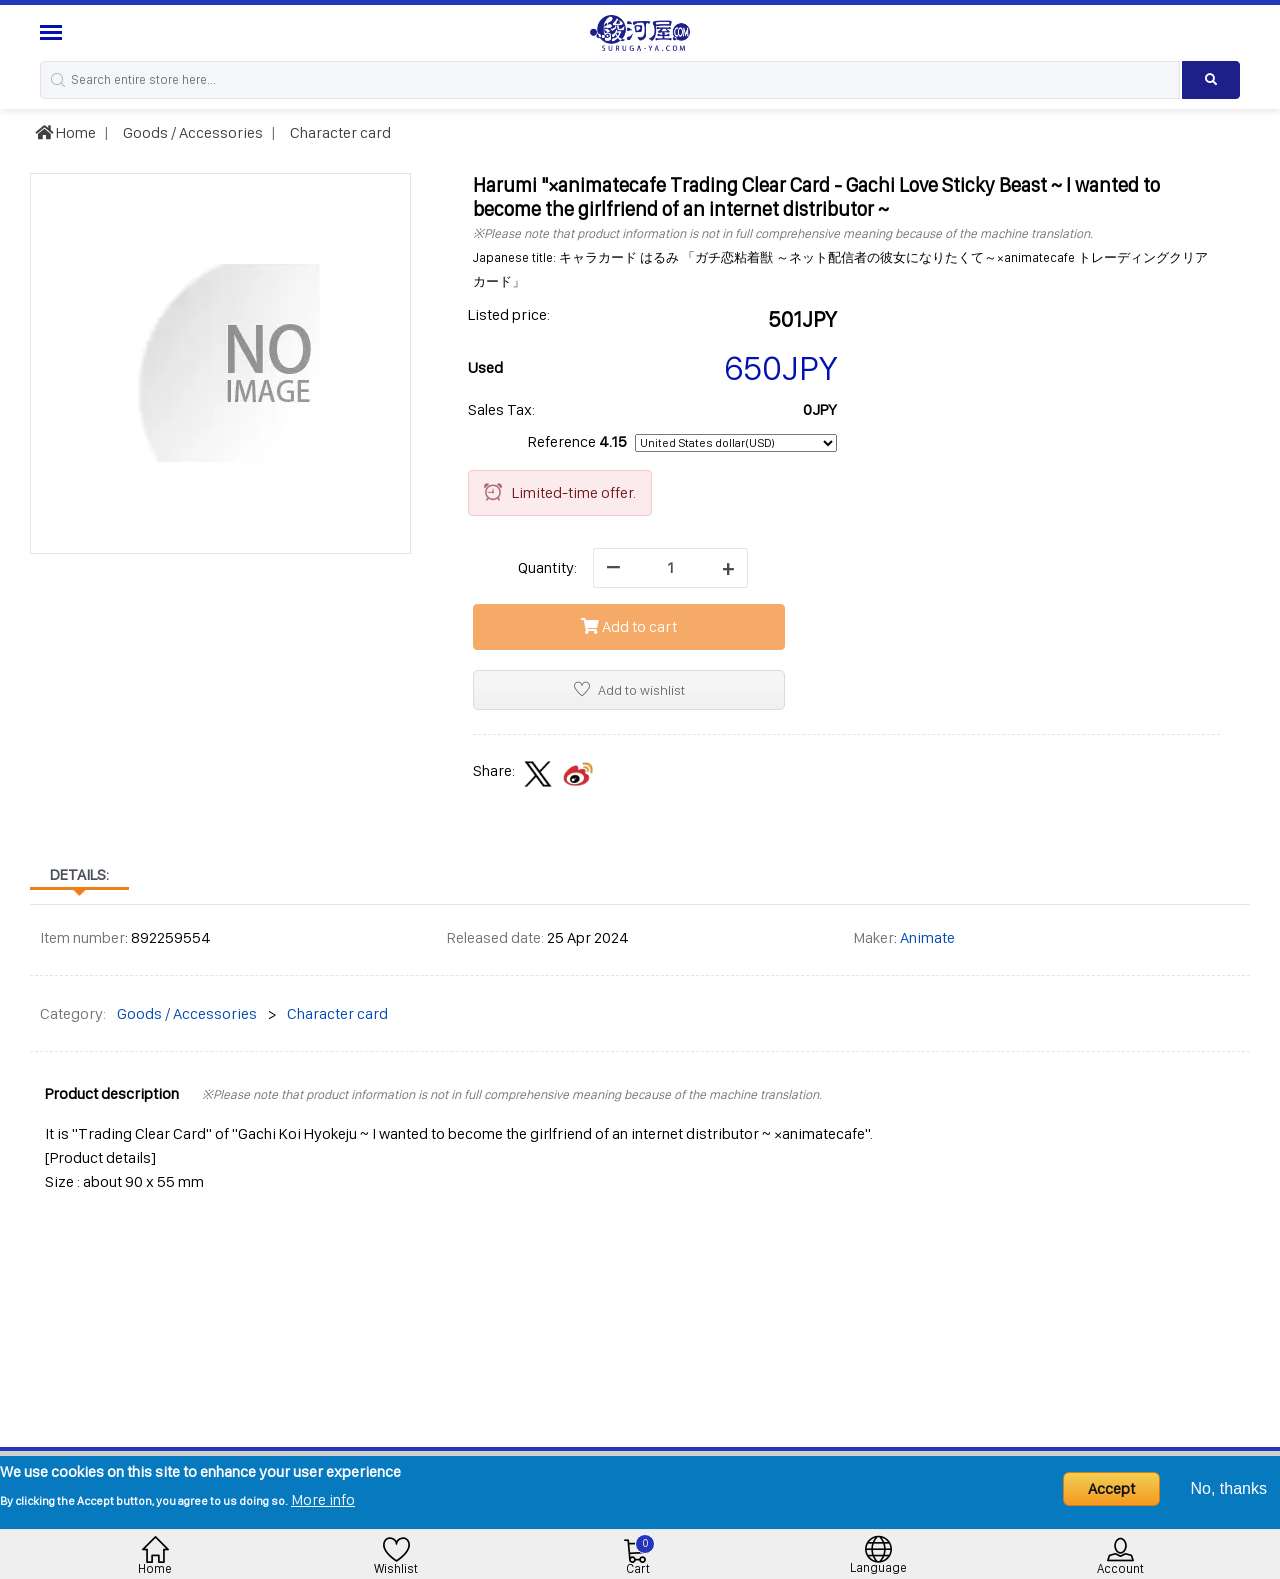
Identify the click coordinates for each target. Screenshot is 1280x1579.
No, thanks (1229, 1488)
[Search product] (1211, 80)
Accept (1111, 1488)
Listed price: (509, 314)
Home (65, 132)
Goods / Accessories (191, 132)
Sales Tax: (501, 409)
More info (323, 1499)
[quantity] (670, 568)
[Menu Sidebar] (53, 32)
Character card (339, 132)
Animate (927, 937)
